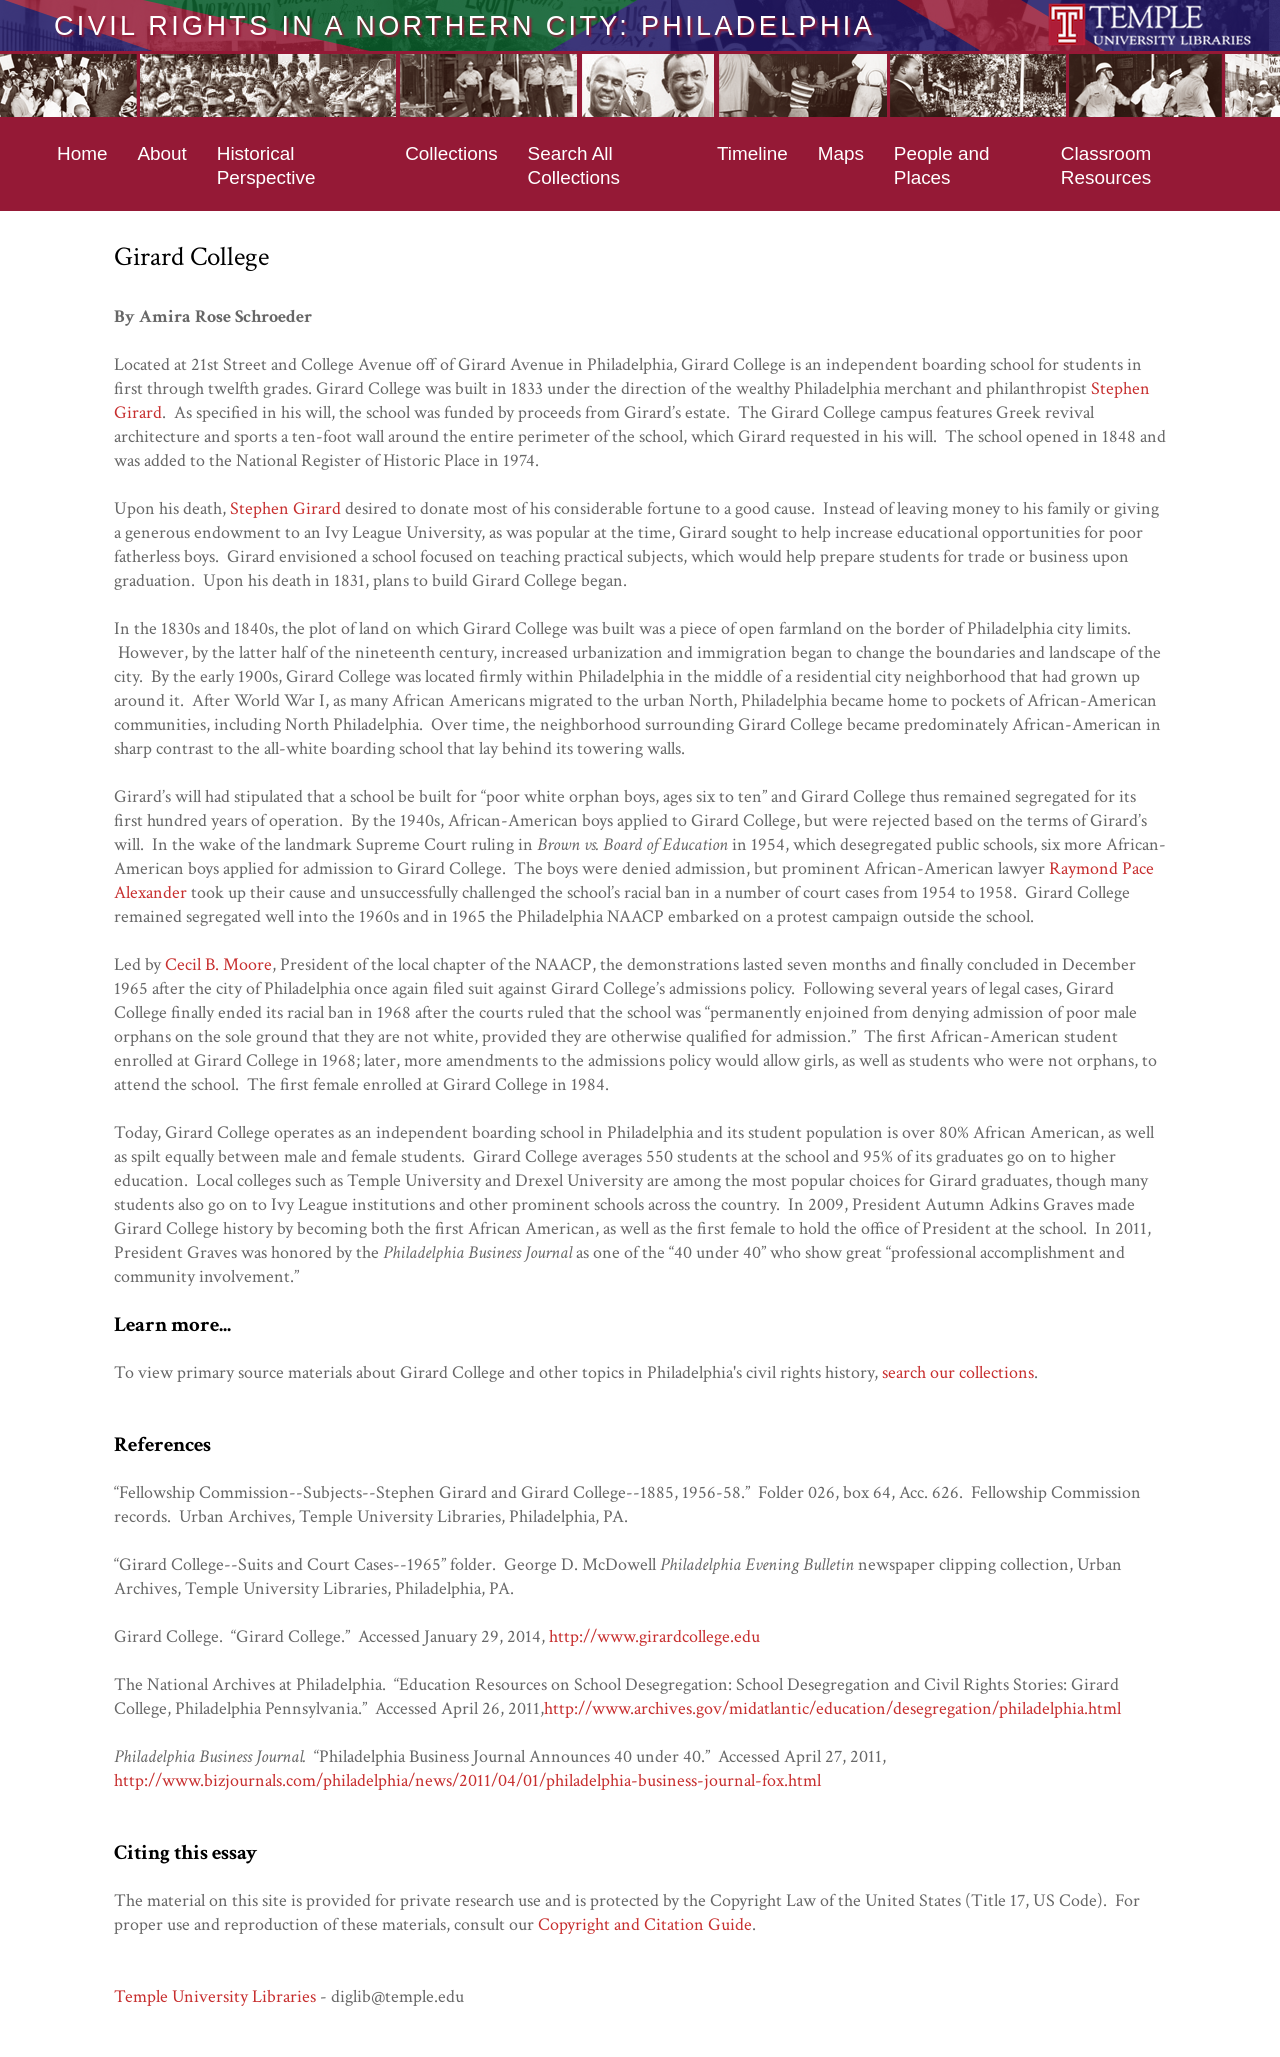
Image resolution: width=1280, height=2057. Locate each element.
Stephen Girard (285, 508)
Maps (841, 153)
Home (82, 153)
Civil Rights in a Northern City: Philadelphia (464, 25)
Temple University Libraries (215, 1996)
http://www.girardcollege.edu (654, 1636)
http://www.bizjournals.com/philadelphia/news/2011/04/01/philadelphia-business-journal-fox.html (467, 1780)
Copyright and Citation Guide (645, 1924)
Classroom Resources (1106, 165)
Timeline (752, 153)
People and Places (942, 165)
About (161, 153)
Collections (451, 153)
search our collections (958, 1372)
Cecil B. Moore (218, 964)
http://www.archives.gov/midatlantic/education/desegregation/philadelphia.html (832, 1708)
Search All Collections (574, 165)
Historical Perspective (266, 165)
